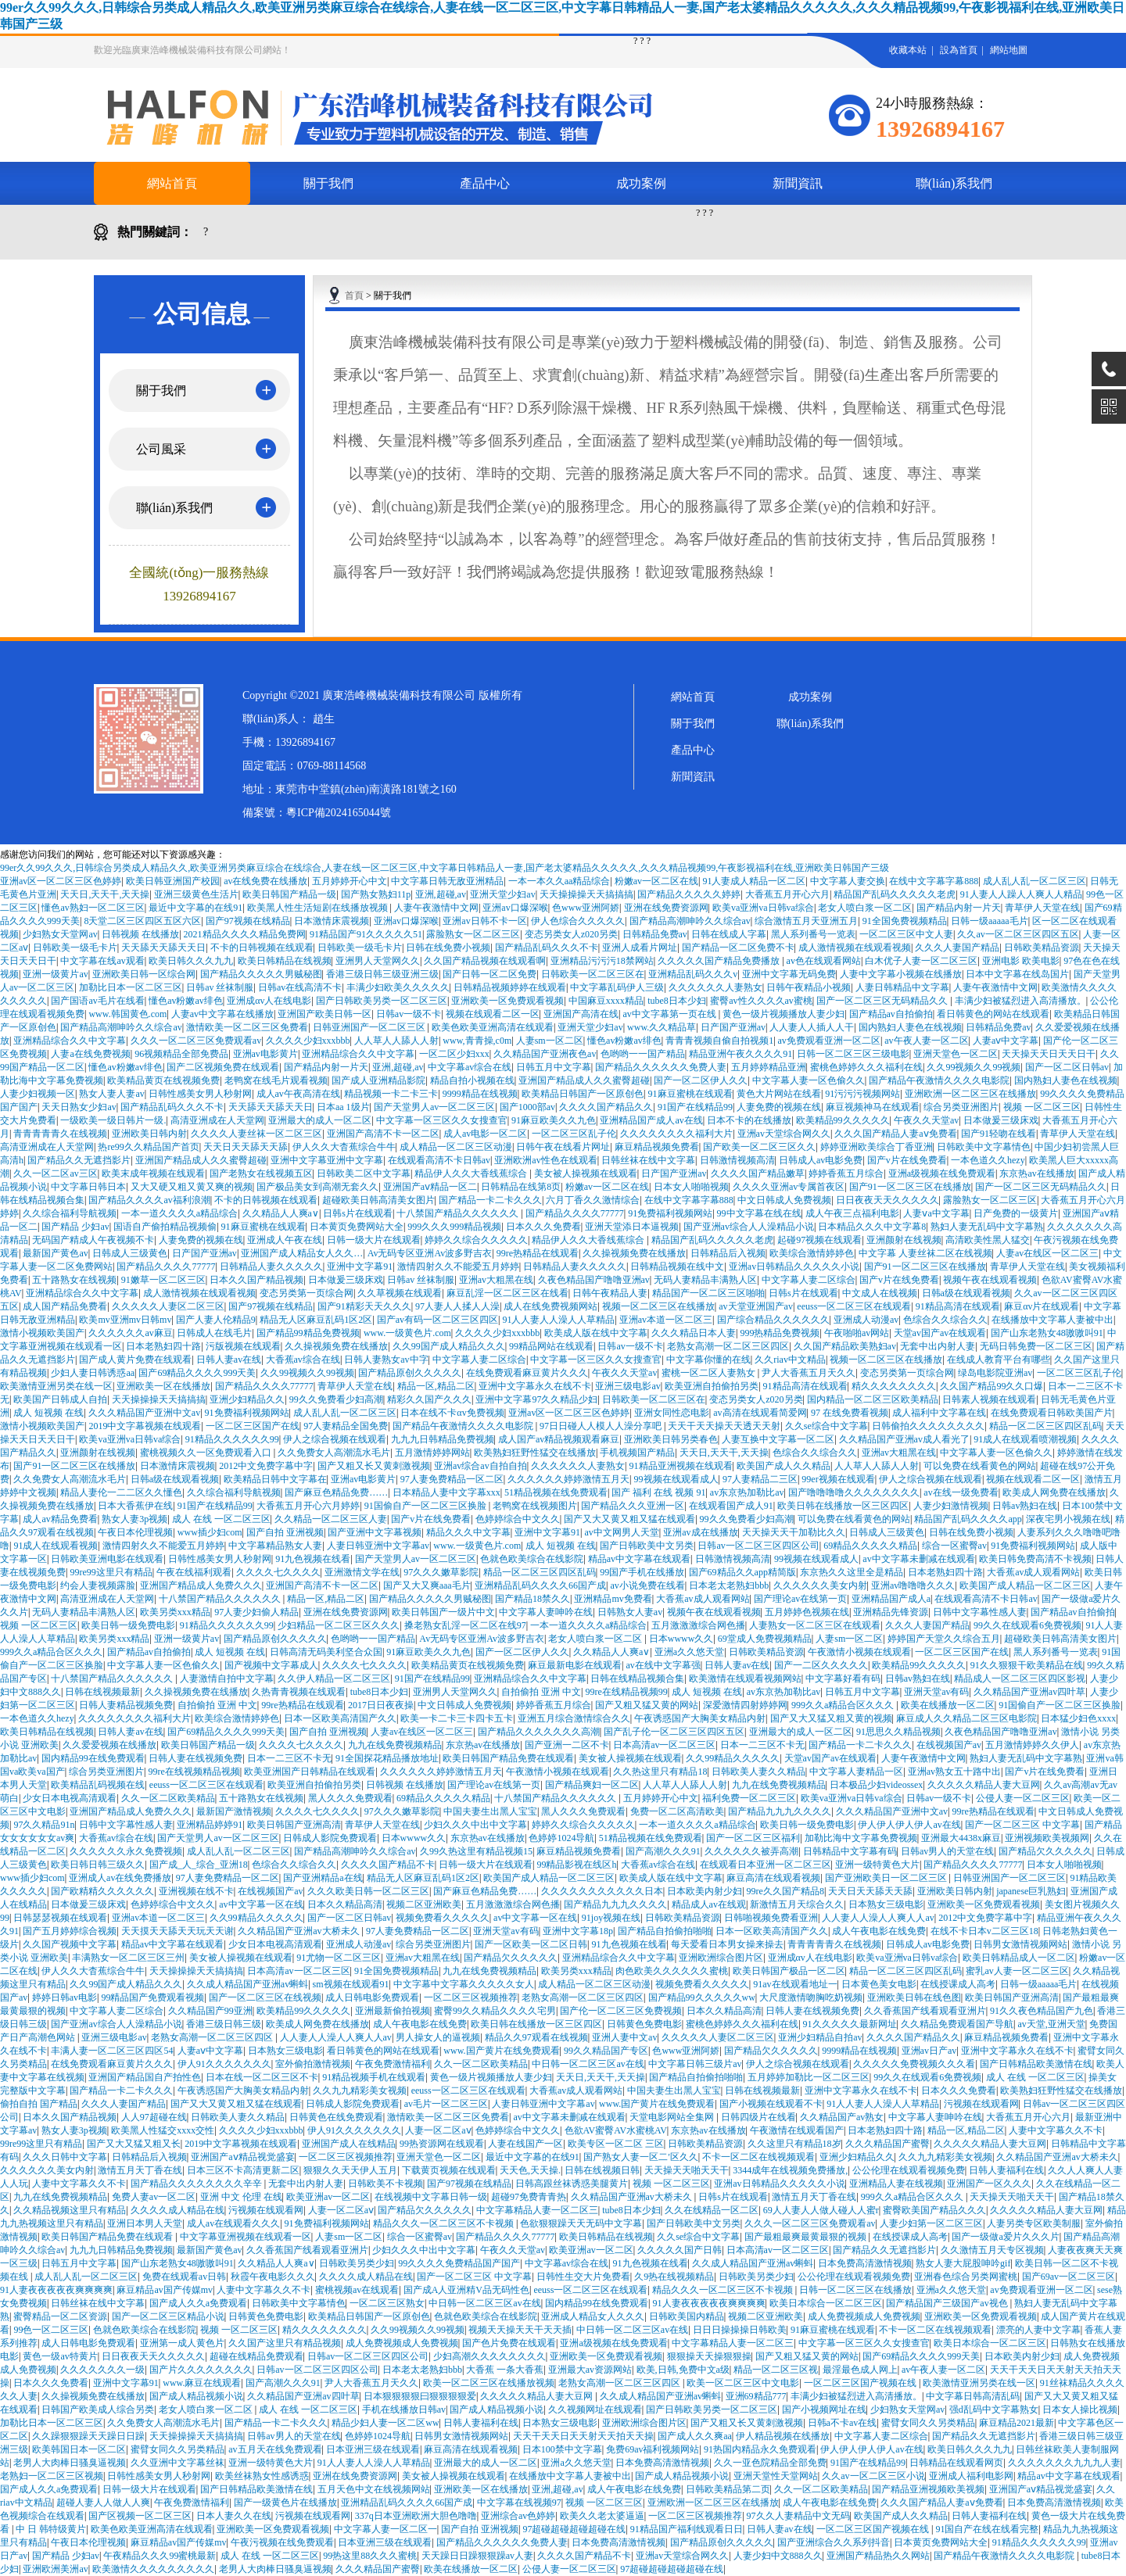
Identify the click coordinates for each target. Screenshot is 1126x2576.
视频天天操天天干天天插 (520, 2329)
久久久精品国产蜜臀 (887, 2143)
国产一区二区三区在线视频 (265, 1997)
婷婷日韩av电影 (64, 1997)
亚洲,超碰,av (440, 894)
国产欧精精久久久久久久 (102, 1891)
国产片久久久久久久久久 (201, 2369)
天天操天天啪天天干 (686, 2170)
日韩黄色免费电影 (644, 2024)
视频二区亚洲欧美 (423, 1904)
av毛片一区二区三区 (446, 2103)
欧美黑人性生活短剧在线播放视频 (318, 907)
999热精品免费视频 (779, 1332)
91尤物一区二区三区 (338, 1957)
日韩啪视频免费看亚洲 (771, 1917)
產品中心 (485, 183)
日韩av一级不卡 (408, 1014)
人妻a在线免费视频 (90, 1053)
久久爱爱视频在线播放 (109, 1744)
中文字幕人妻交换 (847, 881)
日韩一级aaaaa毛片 (989, 920)
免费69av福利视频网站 (652, 2449)
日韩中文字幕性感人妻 (980, 1612)
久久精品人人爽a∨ (280, 1213)
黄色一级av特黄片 (60, 2356)
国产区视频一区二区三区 (140, 2515)
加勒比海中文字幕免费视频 (861, 1838)
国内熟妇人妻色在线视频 (910, 1027)
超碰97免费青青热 (528, 2196)
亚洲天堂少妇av (502, 894)
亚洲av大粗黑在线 (496, 1279)
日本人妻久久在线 (233, 2515)
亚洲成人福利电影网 (971, 2475)
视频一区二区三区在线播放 (658, 1306)
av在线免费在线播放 (265, 881)
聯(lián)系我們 (954, 183)
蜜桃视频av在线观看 (357, 2289)
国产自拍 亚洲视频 (285, 1532)
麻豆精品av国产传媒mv (165, 2289)
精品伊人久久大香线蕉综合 (471, 1173)
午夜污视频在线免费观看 (282, 2542)
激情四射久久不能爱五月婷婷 (458, 1266)
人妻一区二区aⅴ (438, 2130)
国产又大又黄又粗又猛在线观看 (629, 1519)
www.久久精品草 (661, 1027)
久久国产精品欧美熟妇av (845, 1346)
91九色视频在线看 (312, 1558)
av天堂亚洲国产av (756, 1306)
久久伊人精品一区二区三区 (334, 1678)
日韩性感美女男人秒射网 (200, 1093)
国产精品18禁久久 (532, 1598)
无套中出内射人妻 (937, 1346)
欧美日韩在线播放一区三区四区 (843, 1505)
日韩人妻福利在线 (1006, 2170)
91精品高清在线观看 (958, 1306)
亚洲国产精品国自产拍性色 (144, 2077)
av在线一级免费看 (960, 1492)
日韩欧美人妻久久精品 (758, 1771)
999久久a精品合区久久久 (51, 1651)
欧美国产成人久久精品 (783, 1465)
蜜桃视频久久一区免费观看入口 (207, 1452)
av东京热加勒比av (747, 1492)
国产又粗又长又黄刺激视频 (373, 1465)
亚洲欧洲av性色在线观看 (545, 1160)
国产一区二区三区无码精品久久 (883, 1000)
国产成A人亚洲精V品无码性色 (466, 2289)
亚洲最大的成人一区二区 (319, 1120)
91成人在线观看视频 (55, 1545)
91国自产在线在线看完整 (986, 2529)
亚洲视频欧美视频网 (1047, 1838)
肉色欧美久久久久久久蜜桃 (671, 1970)
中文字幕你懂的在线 (708, 1359)
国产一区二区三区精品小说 (168, 2316)
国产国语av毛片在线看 (97, 1000)
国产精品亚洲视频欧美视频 (928, 2489)
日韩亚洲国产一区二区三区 (370, 1027)
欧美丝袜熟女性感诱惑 (262, 2475)
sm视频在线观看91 (351, 1984)
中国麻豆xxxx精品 (606, 1000)
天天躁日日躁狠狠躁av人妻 (477, 2555)
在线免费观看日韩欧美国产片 (1052, 1412)
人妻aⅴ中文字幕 (1005, 1040)
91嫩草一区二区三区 (163, 1279)
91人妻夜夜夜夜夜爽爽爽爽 (56, 2289)
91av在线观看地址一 (795, 1984)
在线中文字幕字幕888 (933, 881)
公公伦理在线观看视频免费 (908, 2170)
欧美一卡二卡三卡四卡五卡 (456, 1718)
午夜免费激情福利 (392, 2063)
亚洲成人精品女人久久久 (592, 2316)
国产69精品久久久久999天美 (197, 1372)
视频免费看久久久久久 (442, 1917)
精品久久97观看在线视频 (536, 2037)
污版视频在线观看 (243, 1346)
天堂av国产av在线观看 (940, 1332)
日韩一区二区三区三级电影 (853, 1053)
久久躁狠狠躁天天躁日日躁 (88, 2436)
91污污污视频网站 (862, 1093)
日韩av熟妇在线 (1024, 1505)
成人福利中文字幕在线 (939, 1412)
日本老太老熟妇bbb (729, 1585)
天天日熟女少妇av (78, 1107)
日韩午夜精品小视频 (808, 987)
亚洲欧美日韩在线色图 (914, 1997)
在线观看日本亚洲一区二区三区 (765, 1864)
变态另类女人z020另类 (571, 934)
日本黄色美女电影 (878, 1984)
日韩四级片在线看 (758, 2117)
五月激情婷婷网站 (432, 1452)
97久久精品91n (43, 1824)
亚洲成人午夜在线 (284, 1239)
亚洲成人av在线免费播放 (120, 1877)
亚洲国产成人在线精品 (349, 2143)
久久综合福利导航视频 (70, 1213)
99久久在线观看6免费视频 (1027, 1625)
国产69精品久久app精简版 (742, 1572)
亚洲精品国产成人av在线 (651, 1120)
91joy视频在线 (611, 1917)
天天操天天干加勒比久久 (793, 1532)
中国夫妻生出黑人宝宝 (490, 1811)
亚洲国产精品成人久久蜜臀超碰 (584, 1080)
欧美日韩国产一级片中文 (443, 1612)
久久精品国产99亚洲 (210, 2010)
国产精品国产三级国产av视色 (947, 2303)
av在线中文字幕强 (663, 1665)
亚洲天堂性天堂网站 (775, 2475)
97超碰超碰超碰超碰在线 (574, 2529)
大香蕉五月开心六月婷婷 (308, 1505)
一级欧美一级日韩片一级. (113, 1120)
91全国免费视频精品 (904, 920)
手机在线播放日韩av (404, 2409)
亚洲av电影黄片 (265, 1053)
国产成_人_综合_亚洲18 (198, 1864)
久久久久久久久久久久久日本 (602, 1891)
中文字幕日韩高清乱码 (973, 2396)
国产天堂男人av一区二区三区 (434, 1107)
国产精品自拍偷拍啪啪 (665, 1931)
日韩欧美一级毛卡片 (75, 947)
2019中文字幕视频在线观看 (144, 1426)
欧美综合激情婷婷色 (811, 1253)
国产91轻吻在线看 (998, 1133)
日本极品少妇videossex (876, 1784)
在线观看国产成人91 (731, 1505)
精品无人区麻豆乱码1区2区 (316, 1319)
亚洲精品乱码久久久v (692, 974)
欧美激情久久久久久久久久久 (153, 2568)
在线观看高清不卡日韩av (439, 1160)
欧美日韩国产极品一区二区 (789, 1970)
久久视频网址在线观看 (595, 2409)
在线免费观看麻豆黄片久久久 (527, 1372)
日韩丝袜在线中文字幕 (648, 1160)
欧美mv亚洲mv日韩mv (125, 1319)
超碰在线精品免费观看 (256, 2356)
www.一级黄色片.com (407, 1332)
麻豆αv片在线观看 (1041, 1306)
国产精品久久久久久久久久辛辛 (197, 2183)
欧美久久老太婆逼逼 (602, 2515)
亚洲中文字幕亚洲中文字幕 (327, 1160)
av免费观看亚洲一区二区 (829, 1040)
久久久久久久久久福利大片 (676, 1133)
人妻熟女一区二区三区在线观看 (814, 1625)
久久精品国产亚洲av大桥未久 (299, 1931)
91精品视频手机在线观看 (373, 2077)
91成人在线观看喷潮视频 (1025, 1439)
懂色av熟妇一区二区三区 (92, 907)
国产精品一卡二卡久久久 (490, 1200)
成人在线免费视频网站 (550, 1306)
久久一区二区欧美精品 (168, 1798)
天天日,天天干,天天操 (104, 894)
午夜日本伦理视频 (135, 1532)
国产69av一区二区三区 (1068, 2276)
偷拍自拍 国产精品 (38, 2103)
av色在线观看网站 (824, 960)
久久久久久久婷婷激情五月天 (568, 1479)
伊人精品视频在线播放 (783, 2436)
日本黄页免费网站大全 (356, 1226)
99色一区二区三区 (50, 2329)
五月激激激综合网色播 (698, 1625)
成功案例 (641, 183)
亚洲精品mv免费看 (612, 1598)
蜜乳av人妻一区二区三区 (1017, 1970)
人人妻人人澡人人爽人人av (878, 1917)
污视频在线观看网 (981, 2103)
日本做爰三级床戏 (1000, 1120)
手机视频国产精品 (637, 1452)
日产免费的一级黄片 (1016, 1213)
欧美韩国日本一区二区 (79, 2449)
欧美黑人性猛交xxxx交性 (162, 2130)
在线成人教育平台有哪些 (998, 1359)
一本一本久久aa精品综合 (559, 881)
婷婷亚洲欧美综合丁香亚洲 (876, 1146)
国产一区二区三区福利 (753, 1838)
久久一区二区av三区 (55, 1173)
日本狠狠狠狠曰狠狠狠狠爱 (420, 2396)
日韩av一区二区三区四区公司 (758, 1545)
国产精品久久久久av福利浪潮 (149, 1200)
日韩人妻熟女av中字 (386, 1359)
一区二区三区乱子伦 (574, 1133)
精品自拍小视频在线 (472, 1080)
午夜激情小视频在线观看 (859, 1651)
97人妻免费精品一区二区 (452, 1479)
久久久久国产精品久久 (606, 1107)
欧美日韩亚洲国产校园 (173, 881)
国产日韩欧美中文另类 (647, 1545)
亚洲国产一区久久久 (989, 2183)
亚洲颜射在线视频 (903, 1239)
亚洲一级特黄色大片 (877, 1864)
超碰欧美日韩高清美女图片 (378, 1200)
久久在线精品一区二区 (711, 2210)
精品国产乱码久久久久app (967, 1519)
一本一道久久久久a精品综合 (179, 1213)
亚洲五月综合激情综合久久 (574, 1718)
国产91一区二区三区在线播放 (910, 1186)
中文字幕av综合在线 (469, 1067)
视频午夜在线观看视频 (990, 1279)
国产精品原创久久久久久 (409, 1372)
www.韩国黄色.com (127, 1014)
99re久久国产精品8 (785, 1891)
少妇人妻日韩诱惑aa (92, 1372)
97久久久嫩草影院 (441, 1572)
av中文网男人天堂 (622, 1532)
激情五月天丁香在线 (140, 2170)
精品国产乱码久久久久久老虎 (895, 894)
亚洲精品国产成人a (891, 1598)
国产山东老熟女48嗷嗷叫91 (1047, 1332)
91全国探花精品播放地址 (387, 1758)
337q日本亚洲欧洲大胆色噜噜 (416, 2515)
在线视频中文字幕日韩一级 (431, 2196)
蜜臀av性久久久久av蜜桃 (761, 1000)
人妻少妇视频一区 (37, 1093)
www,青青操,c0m (477, 1040)
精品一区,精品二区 (436, 1386)
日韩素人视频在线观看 (989, 1399)
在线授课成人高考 (957, 1984)
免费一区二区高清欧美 (677, 1811)
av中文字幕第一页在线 (670, 1014)
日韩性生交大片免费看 (583, 2276)
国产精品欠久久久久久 (1045, 1851)
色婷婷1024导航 (561, 1838)
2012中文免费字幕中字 (266, 1465)
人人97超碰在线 (154, 2117)
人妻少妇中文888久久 (778, 2555)
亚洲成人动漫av (866, 1319)
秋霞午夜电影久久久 (273, 2276)
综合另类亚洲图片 (961, 1107)
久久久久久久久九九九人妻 (1064, 2462)
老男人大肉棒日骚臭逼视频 (69, 2462)
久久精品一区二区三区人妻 (330, 1519)
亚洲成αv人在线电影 (269, 1000)
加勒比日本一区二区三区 (130, 987)
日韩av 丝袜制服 (219, 987)
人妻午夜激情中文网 (436, 907)
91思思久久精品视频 (898, 1731)
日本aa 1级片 (343, 1107)
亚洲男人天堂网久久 (377, 960)
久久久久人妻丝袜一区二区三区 (256, 1133)
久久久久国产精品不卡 (388, 1864)
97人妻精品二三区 (760, 1479)
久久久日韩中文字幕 (65, 2156)
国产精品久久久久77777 (574, 1213)
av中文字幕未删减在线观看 (918, 1558)
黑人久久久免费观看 (350, 1798)
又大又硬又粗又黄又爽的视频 (192, 1186)
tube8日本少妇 (676, 1000)
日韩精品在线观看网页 (956, 2462)
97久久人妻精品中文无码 (798, 2515)
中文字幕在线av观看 (102, 960)
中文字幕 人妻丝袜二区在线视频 (925, 1253)
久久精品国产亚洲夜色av (544, 1053)
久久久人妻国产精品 (957, 947)
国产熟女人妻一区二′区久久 (640, 2156)
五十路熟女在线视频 (74, 1279)
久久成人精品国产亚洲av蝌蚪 (247, 1984)
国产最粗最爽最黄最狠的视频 (806, 2236)
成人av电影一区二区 (485, 1133)
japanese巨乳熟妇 (1031, 1891)
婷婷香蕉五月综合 (846, 1173)
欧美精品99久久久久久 (843, 1120)
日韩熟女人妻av (629, 1612)
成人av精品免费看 (60, 1519)
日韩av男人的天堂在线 (947, 1851)
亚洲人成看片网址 (639, 947)
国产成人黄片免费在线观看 (135, 1359)
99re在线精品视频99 (627, 1691)
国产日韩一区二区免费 (489, 974)
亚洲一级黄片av (55, 974)
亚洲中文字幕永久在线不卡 (535, 1386)
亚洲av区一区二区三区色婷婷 (60, 881)
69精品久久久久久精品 (870, 1545)
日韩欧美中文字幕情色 (984, 1146)
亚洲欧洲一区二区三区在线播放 (970, 1093)
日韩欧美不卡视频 (385, 2183)
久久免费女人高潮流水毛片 (334, 1452)
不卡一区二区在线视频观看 (758, 2156)
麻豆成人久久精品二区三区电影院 (966, 1718)
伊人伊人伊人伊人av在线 (909, 1824)
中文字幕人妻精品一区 (856, 1771)
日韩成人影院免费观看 (330, 1838)
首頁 (354, 295)
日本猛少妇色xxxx (1078, 1718)
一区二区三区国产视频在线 (861, 2382)
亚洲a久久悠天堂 (689, 1651)
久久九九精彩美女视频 (360, 2090)
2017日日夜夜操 (381, 1705)
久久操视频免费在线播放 (634, 1253)
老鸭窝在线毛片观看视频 (276, 1080)
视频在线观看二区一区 (493, 1014)
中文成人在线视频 (879, 1293)
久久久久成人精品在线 (177, 2210)
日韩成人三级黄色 (129, 1253)
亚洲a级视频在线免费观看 (941, 1173)
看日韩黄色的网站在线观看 (993, 1014)
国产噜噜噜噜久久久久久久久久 (854, 1492)
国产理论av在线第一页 (800, 1598)
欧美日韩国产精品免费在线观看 (508, 1758)
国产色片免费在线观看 (509, 2343)
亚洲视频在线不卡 (196, 1891)
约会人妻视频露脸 (97, 1585)
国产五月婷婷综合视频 (70, 1931)
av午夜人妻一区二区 (926, 1040)
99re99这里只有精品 (111, 1572)
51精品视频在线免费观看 (556, 1492)
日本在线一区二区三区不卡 (262, 2077)
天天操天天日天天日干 (1049, 1053)
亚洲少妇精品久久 (247, 1399)
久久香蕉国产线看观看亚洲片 (925, 2010)
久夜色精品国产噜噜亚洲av (594, 1279)
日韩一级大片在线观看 (374, 1239)
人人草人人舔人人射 (396, 1040)
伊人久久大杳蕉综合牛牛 (344, 1146)
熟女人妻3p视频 (134, 1519)
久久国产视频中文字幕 (70, 1944)
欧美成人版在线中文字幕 (595, 1332)
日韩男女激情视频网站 (1020, 1944)
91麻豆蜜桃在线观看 (690, 1093)
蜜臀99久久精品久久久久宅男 (495, 2010)
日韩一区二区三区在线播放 (855, 2289)
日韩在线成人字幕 (728, 934)
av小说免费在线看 (647, 1585)
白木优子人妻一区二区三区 (921, 960)
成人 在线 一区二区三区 (221, 1519)
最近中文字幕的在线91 (195, 907)
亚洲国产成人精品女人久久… (302, 1253)
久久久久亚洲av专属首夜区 (788, 1186)
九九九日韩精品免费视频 (442, 1439)
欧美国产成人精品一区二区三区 (1025, 1585)
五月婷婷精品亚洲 (768, 1067)
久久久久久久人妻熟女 (715, 987)
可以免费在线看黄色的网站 (979, 1465)
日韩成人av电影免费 (820, 1160)
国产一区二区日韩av (1067, 1067)
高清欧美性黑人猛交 (987, 1239)
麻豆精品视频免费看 (657, 1146)
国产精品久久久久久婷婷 (689, 894)
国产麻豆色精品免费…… (336, 1492)
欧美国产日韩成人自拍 (60, 1399)
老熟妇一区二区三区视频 (51, 2475)
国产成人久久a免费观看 (198, 2303)
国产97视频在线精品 (248, 920)
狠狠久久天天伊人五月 (350, 2170)
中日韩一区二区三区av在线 (588, 2063)
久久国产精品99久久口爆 (991, 1386)
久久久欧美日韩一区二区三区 (368, 1891)
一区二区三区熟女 (387, 2303)
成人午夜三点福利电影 (852, 1213)
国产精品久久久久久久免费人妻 (660, 1067)
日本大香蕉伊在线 (135, 1505)
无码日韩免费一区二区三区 (1036, 1346)
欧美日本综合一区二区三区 (825, 2303)
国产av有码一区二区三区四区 (437, 1319)
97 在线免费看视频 (849, 1412)
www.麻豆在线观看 (202, 2382)
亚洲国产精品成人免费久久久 (201, 1585)
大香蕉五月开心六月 (787, 894)
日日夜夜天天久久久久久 (887, 1200)
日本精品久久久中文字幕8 (872, 1226)
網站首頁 (172, 183)
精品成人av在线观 (709, 1904)
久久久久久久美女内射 (820, 1585)
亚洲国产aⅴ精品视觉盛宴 (242, 2156)
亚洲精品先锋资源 (890, 1612)
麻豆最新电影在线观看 (575, 1665)
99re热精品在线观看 (538, 1253)
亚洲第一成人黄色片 (182, 2343)
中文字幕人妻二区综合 (808, 1279)
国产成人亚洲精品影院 (378, 1080)
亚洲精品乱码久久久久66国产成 (540, 1585)
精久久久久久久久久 (894, 1386)
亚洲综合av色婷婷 (518, 2515)
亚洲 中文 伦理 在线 (241, 2196)
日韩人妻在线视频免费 (195, 1758)
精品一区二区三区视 (775, 2369)
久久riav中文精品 (790, 1359)
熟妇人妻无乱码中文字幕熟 (987, 1226)
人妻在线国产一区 (525, 2143)
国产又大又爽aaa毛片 (427, 1585)
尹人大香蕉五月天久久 (808, 1372)
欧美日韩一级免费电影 (128, 1625)
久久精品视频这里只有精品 (69, 2210)
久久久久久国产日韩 (679, 2250)
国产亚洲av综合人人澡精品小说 (748, 1226)
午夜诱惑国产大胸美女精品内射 (700, 1718)
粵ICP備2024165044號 (338, 813)
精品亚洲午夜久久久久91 (740, 1053)
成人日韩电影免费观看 (372, 1997)
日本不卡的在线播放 (749, 1120)
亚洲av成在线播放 (700, 1532)
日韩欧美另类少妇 (356, 2263)
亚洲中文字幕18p (578, 1931)
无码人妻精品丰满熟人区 (705, 1279)
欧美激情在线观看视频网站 (745, 1678)
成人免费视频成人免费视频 (864, 2316)
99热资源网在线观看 (442, 2143)
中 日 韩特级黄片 (51, 2529)
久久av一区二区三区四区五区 (1017, 934)
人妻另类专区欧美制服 (1034, 2223)
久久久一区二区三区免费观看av (196, 1040)
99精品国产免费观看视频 (152, 1997)
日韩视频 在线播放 (140, 934)
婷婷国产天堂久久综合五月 (944, 1638)
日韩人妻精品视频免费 (126, 1705)
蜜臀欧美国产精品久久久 (934, 2210)
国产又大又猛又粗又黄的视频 (831, 1718)
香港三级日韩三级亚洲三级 (382, 974)
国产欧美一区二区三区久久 (759, 1146)
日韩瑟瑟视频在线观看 (60, 1917)
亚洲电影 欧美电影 (1021, 960)
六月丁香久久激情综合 (593, 1200)
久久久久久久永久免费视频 (126, 1851)
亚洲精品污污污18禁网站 (602, 960)
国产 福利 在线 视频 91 (658, 1492)
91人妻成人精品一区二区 (753, 881)
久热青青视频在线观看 (299, 1691)
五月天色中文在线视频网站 (373, 2489)
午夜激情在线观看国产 (797, 2130)
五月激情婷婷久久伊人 (1032, 1744)
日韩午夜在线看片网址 (563, 1146)
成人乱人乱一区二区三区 (1034, 881)
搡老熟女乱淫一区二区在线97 (465, 1625)
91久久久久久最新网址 (850, 2024)
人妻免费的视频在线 (779, 1107)
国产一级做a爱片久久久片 (1005, 2236)
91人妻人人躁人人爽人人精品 (1021, 894)
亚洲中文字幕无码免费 (789, 974)
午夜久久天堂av (926, 1120)
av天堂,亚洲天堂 (1051, 2024)
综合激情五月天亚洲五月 (806, 920)
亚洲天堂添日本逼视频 (632, 1226)
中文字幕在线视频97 (519, 2502)
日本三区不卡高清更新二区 (243, 2170)
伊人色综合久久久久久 (578, 920)
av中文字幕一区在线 (261, 1904)
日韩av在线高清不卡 (300, 987)
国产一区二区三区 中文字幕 (1022, 1824)
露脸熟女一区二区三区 (473, 934)
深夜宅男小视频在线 (1068, 1519)
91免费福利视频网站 (670, 1213)
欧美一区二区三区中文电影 (743, 2382)
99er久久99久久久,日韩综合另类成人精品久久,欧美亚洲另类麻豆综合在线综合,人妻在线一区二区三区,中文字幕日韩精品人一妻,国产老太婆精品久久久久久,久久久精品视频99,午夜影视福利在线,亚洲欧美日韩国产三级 (444, 867)
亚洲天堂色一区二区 (955, 1053)
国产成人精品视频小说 (196, 2396)
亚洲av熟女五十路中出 (954, 1771)
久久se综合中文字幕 (826, 1426)
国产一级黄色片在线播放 (285, 2502)
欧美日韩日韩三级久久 (98, 1864)
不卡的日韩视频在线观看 (262, 947)
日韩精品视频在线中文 (677, 1266)
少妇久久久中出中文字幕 (475, 1824)
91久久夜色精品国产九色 (1041, 2010)
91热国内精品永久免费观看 (760, 2449)
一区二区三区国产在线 (252, 1426)
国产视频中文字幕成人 (271, 1665)
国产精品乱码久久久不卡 (546, 947)
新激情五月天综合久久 (797, 1904)
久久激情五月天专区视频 (992, 2250)
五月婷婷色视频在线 (807, 1612)
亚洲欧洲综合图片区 (721, 1957)
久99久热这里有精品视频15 (476, 1851)
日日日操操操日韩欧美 (740, 2329)
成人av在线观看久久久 (233, 2223)
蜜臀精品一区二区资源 (60, 2316)
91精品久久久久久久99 (232, 1439)
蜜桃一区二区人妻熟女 (710, 1372)
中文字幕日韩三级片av (694, 2063)
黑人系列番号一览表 (813, 934)
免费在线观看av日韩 (184, 2276)
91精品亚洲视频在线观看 (681, 1465)
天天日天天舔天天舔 (245, 1146)
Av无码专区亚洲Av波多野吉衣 (430, 1253)
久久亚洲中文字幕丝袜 (177, 2462)
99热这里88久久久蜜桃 (370, 2555)
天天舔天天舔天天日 (163, 947)
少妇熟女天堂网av (60, 934)
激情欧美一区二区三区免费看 (247, 1027)
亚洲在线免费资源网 (666, 907)
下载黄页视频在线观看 (449, 2170)
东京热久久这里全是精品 (851, 1572)
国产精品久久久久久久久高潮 (539, 1731)
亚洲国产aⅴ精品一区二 (430, 1186)
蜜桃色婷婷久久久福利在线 (866, 1067)
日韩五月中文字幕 (553, 1067)
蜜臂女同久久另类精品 (928, 2422)
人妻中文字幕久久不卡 (1056, 2130)
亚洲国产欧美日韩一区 (324, 1014)
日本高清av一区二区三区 (664, 1744)
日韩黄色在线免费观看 (336, 2117)
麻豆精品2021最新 (1016, 2422)
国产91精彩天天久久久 (364, 1306)
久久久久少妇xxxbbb (308, 1040)
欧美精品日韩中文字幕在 (275, 1479)
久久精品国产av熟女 (842, 2117)
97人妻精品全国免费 (345, 1426)
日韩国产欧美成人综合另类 (97, 2409)
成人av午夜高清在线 (298, 1093)
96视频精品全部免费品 (181, 1053)
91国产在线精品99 (695, 1107)
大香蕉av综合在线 (303, 1359)
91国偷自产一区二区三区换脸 (426, 1505)
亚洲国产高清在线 (581, 1014)
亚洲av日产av (929, 2050)
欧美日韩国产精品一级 (289, 894)
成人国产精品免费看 (65, 1306)
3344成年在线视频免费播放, (790, 2170)
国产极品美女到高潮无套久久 (317, 1186)
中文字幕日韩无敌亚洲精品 (447, 881)
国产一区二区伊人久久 (701, 1080)
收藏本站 (908, 50)
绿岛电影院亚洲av (995, 1372)
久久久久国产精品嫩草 (758, 1173)
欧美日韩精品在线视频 (285, 960)
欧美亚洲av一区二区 (328, 2196)
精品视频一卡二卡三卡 (391, 1093)
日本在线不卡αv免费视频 (452, 1412)
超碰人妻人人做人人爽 (103, 2502)
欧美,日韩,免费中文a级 (683, 2369)
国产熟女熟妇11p (376, 894)
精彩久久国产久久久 (429, 1399)
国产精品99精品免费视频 (308, 1332)
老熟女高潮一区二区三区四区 (728, 1346)
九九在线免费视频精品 (395, 1744)
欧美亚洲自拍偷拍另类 (711, 1386)
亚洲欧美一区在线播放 (163, 1386)
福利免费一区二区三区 (749, 1798)
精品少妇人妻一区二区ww (385, 2422)
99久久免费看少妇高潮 (336, 1399)
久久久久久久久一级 (102, 2369)
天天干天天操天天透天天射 (724, 1426)
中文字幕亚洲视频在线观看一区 (245, 2236)
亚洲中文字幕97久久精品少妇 (536, 1399)
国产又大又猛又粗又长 (134, 2143)
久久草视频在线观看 (399, 1293)
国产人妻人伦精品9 (216, 1319)
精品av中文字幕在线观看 (639, 1558)
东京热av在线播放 (1036, 1173)
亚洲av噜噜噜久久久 (913, 1585)
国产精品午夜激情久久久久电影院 (939, 1080)
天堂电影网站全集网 (672, 2117)
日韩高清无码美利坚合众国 (326, 1651)
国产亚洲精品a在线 (322, 1877)
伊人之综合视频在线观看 (334, 1439)
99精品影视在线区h (576, 1864)
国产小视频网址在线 (824, 2409)
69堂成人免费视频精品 (765, 1638)
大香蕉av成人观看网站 (1033, 1572)
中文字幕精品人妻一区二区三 (537, 2210)
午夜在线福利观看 (193, 1572)
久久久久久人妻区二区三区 (168, 1306)
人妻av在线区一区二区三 (1047, 1253)
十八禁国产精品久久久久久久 (458, 1213)
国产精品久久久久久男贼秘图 (261, 974)
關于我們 (328, 183)
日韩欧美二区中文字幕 (364, 1173)
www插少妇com (210, 1532)
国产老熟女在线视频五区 (261, 1173)
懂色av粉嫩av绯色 (186, 1000)
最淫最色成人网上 (860, 2369)
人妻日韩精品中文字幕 (902, 987)
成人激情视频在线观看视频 (854, 947)
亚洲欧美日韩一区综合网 (143, 974)
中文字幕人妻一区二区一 (385, 2529)
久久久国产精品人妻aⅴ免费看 (895, 1133)
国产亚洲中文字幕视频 (374, 1532)
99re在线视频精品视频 (193, 1771)
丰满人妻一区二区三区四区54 (112, 2050)
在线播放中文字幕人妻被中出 (1052, 1319)
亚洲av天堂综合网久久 (783, 1133)
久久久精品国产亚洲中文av (144, 1412)
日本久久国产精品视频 (256, 1279)
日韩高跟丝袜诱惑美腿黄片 (571, 2183)
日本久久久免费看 (543, 1226)
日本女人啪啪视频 (691, 1186)
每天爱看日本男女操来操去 (727, 1944)
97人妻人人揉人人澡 (457, 1306)
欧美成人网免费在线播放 (1054, 1492)
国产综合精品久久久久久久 (773, 1319)
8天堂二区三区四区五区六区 (142, 920)
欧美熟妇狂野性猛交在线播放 (535, 1452)
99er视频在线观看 (837, 1479)
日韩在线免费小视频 (448, 947)
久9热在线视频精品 (674, 2276)
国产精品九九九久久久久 (779, 1811)
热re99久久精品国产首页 (148, 1146)
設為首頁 (958, 50)
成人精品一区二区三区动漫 (456, 1146)
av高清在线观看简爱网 (759, 1412)
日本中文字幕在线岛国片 (1017, 974)
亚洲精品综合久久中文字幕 (69, 1040)
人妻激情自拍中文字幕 (227, 1678)
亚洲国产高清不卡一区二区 (383, 1133)
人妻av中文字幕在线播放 (222, 1014)
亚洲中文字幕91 (360, 1266)
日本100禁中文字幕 (562, 2449)
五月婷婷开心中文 (349, 881)
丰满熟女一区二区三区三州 (128, 1957)
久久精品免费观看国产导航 (957, 2024)
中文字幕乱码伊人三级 (617, 987)
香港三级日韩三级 (223, 2024)
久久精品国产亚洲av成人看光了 (904, 1439)
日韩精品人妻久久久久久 (271, 1266)
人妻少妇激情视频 (950, 1505)
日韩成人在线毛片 (214, 1332)
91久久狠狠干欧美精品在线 (1026, 1665)
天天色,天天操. (530, 2170)
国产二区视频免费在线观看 (223, 1067)
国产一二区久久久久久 (821, 1665)
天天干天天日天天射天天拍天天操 (583, 2436)
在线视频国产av (948, 1744)
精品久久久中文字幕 (468, 1532)
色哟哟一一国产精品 (643, 1053)
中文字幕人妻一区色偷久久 (808, 1080)
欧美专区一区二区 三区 (616, 2143)
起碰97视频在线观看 (819, 1239)
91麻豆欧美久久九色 (553, 1120)
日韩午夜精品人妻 (609, 1293)
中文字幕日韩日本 (88, 1186)
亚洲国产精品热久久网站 (878, 2555)
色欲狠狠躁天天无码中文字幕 (581, 2223)
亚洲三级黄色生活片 (196, 894)
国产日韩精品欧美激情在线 (1036, 2063)
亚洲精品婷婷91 (209, 1824)
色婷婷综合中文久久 (517, 1519)
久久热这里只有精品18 (660, 1771)
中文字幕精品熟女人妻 (275, 1545)
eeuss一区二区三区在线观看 (854, 1306)
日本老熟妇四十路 (163, 1346)
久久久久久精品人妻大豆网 (983, 1784)
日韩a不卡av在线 (842, 2422)
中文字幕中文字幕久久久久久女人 (463, 1984)
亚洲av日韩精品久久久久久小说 (794, 1266)
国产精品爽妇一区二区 (592, 1784)
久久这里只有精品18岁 (794, 2143)
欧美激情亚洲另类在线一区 (56, 1386)
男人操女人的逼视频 (438, 2037)
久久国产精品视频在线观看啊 (485, 960)
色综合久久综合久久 (945, 1319)
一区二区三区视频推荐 (471, 1997)
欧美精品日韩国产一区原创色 (583, 1093)
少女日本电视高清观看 (70, 1798)
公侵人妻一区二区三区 (1023, 1798)
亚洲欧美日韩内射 (149, 1133)
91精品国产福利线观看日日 (686, 2529)
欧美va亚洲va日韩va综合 (763, 907)
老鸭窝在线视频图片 (535, 1505)
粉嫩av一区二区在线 (656, 881)
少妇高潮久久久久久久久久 (489, 2356)
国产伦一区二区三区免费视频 (621, 2010)
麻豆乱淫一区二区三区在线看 (507, 1293)
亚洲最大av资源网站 (590, 2369)
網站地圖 (1008, 50)
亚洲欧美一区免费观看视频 (507, 1000)
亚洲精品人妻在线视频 (896, 2183)
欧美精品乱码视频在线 (98, 1784)
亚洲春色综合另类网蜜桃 (965, 2276)
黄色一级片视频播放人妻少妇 (783, 1014)
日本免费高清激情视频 (865, 2263)
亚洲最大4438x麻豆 (961, 1838)
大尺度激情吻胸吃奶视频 (810, 1997)
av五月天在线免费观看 (274, 2449)
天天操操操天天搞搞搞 (586, 894)
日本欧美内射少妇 (704, 1891)
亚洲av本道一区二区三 (665, 1319)
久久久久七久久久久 (278, 1572)
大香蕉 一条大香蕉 (504, 2369)
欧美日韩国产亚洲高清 (294, 1824)
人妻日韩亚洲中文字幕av (378, 1545)
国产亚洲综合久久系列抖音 (833, 2542)
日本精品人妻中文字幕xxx (446, 1492)
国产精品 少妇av (75, 1226)
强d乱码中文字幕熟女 (993, 2409)
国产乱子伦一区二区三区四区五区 (674, 1731)
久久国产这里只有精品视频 (284, 2343)
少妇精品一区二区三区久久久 (339, 1625)
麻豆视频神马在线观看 (873, 1107)
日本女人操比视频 (1079, 2409)
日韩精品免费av (654, 934)
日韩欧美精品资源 (1041, 947)
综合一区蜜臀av (954, 1545)
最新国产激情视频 (233, 1811)
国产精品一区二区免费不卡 (738, 947)
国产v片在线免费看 (907, 1160)
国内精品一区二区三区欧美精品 (872, 1399)
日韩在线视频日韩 (602, 2170)
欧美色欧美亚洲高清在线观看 (493, 1027)
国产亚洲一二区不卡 (567, 1744)
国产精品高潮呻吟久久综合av (690, 920)
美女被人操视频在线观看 (585, 1173)
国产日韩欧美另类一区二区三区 (381, 1000)
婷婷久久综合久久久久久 (476, 1239)
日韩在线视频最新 (102, 1691)
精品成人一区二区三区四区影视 (1019, 1678)
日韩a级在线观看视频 (966, 1293)
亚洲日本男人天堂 (144, 2223)
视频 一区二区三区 (1042, 1107)
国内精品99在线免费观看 (93, 1758)
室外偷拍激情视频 (312, 2063)
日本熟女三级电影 (885, 1904)
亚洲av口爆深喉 (514, 907)
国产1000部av (527, 1107)
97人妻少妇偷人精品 (256, 1612)
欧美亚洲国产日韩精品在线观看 (309, 1771)
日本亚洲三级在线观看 (373, 2449)
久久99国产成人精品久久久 (449, 1346)
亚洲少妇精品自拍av (820, 2037)
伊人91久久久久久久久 (224, 2063)
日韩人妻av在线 (228, 1359)
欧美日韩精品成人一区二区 (1019, 1957)
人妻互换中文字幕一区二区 (778, 1439)
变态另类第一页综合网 (306, 1293)
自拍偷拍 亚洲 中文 (541, 1691)
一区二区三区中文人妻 (906, 934)
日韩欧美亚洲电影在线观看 (107, 1558)
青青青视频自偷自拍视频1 (719, 1040)
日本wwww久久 (681, 1638)
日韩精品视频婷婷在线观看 (510, 987)
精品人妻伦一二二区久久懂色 (121, 1492)
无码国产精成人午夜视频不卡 (93, 1239)
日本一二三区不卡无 (762, 1744)
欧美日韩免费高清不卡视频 (1035, 1558)
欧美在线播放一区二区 (948, 1705)
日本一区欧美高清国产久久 (340, 1718)
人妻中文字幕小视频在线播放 (901, 974)
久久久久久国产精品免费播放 (720, 960)
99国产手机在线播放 (642, 1572)
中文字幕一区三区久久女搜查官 (441, 1120)
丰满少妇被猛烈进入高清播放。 (1020, 1000)
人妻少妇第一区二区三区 (931, 2223)
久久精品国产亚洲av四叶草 (1029, 1691)
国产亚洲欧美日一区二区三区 (887, 1877)
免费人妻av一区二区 (153, 2196)
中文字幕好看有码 (842, 1678)
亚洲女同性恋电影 (671, 1412)
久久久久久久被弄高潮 (751, 1851)
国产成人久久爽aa (695, 2436)
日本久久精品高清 (344, 1904)
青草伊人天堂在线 (1042, 907)
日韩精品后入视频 (728, 1253)
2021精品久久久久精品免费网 (245, 934)
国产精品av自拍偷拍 (891, 1014)
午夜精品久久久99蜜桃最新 (159, 2555)
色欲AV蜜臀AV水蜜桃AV (616, 2130)
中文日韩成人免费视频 (784, 1200)
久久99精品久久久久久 (733, 1758)
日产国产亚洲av (733, 1027)
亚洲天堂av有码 (936, 1691)
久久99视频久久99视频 (973, 1067)
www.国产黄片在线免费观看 (501, 2050)
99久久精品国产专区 (606, 2050)
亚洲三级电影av (627, 1386)
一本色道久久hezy (988, 1160)
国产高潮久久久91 (663, 1851)
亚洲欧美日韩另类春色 (671, 1439)
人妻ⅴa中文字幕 (936, 1213)
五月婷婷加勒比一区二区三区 (809, 2077)
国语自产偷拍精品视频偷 (165, 1226)
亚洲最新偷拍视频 (392, 2010)
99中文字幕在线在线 (759, 1213)
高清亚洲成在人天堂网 (217, 1120)
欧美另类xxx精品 (175, 1612)
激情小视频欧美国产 (42, 1332)
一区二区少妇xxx (454, 1053)
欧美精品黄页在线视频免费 (163, 1080)
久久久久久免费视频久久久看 (914, 2063)
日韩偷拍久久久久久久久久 (928, 1426)
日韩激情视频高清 (737, 1160)
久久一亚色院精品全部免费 (770, 2462)
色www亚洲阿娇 (585, 907)
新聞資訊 (798, 183)
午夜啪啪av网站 (856, 1332)
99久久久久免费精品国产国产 (459, 2263)
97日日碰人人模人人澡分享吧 (602, 1426)
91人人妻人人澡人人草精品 (558, 1319)
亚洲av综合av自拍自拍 (480, 1465)
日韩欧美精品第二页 (728, 2489)
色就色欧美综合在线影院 (531, 1558)
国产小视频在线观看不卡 (771, 2103)
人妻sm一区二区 (549, 1040)
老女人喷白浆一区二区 (865, 907)
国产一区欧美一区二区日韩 (531, 1944)
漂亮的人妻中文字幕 (1038, 2329)
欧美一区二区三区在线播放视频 (488, 2382)
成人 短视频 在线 (48, 1412)
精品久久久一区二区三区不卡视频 (444, 2223)
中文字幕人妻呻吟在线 (546, 1612)
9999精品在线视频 (480, 1093)
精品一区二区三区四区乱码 (1045, 1426)
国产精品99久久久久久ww (701, 1997)
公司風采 (161, 449)
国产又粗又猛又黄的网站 (646, 1705)
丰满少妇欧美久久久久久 (398, 987)
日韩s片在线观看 (358, 1213)
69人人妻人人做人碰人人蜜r (821, 2210)
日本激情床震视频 (331, 920)
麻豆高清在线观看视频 (773, 1877)
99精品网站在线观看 (551, 1346)
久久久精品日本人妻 (693, 1332)
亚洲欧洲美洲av (55, 2568)
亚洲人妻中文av (624, 2037)
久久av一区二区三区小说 (873, 2475)
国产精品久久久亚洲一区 (632, 1505)
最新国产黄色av (55, 1253)
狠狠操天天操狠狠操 (709, 2356)
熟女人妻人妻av (111, 1093)
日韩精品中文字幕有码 (850, 1851)
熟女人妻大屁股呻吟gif (963, 2263)
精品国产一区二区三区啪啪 (708, 1293)
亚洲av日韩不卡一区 (484, 920)
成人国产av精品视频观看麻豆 (558, 1439)
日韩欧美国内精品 (686, 2316)
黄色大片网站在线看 (779, 1093)
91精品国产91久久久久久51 (366, 934)
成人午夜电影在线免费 (879, 1931)
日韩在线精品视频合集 (637, 1678)
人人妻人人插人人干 (811, 1027)
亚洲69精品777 (756, 2396)
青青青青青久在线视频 (60, 1133)
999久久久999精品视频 (454, 1226)
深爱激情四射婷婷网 (745, 1705)
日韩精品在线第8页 (521, 1186)
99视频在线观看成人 (676, 1479)
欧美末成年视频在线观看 (153, 1173)
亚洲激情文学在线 (362, 1572)
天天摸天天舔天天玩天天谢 (177, 1931)
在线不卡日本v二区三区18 (984, 1931)
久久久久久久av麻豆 (130, 1332)
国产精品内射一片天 (958, 907)
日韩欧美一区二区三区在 (592, 974)
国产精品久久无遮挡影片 (79, 1160)
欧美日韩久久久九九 (191, 960)
